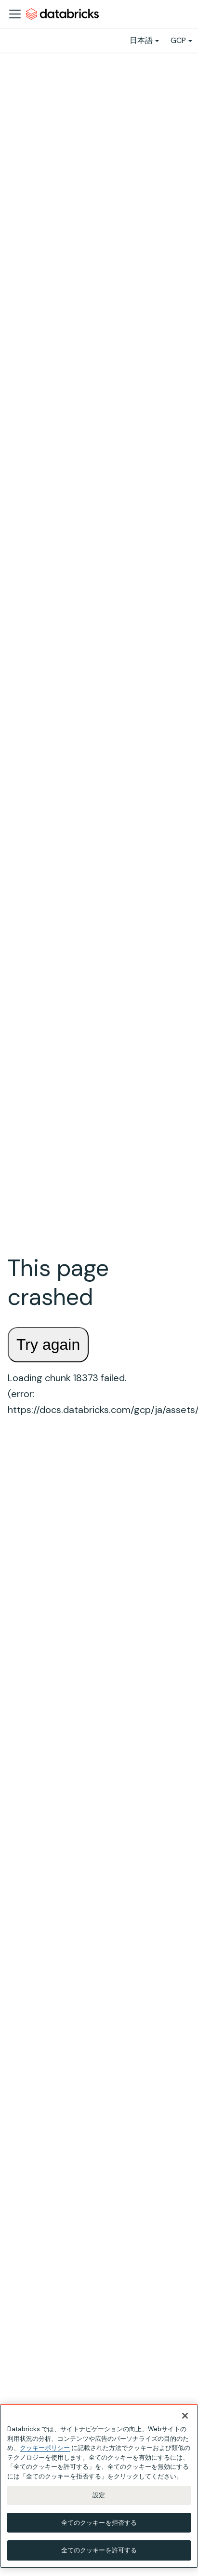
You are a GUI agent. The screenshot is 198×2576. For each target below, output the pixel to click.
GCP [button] (178, 40)
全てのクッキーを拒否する (99, 2523)
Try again (48, 1344)
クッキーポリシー (45, 2448)
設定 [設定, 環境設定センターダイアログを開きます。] (98, 2495)
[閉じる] (185, 2415)
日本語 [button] (141, 40)
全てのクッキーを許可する (99, 2550)
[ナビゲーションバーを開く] (15, 14)
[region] (99, 2486)
